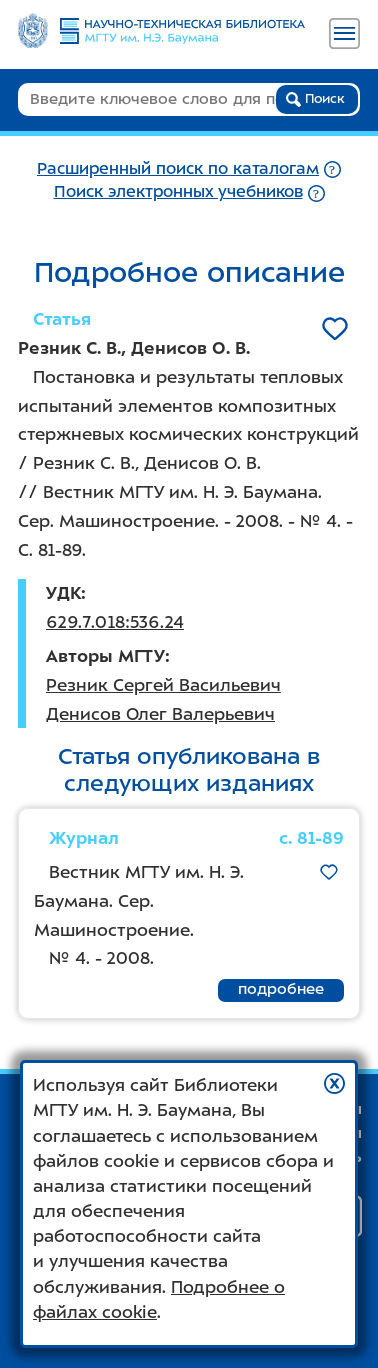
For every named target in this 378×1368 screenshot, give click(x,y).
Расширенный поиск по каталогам (178, 168)
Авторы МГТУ (105, 656)
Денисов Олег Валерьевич (160, 714)
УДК (63, 593)
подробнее (281, 989)
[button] (334, 1083)
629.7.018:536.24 (115, 622)
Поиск (315, 99)
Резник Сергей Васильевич (163, 685)
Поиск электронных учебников (178, 191)
